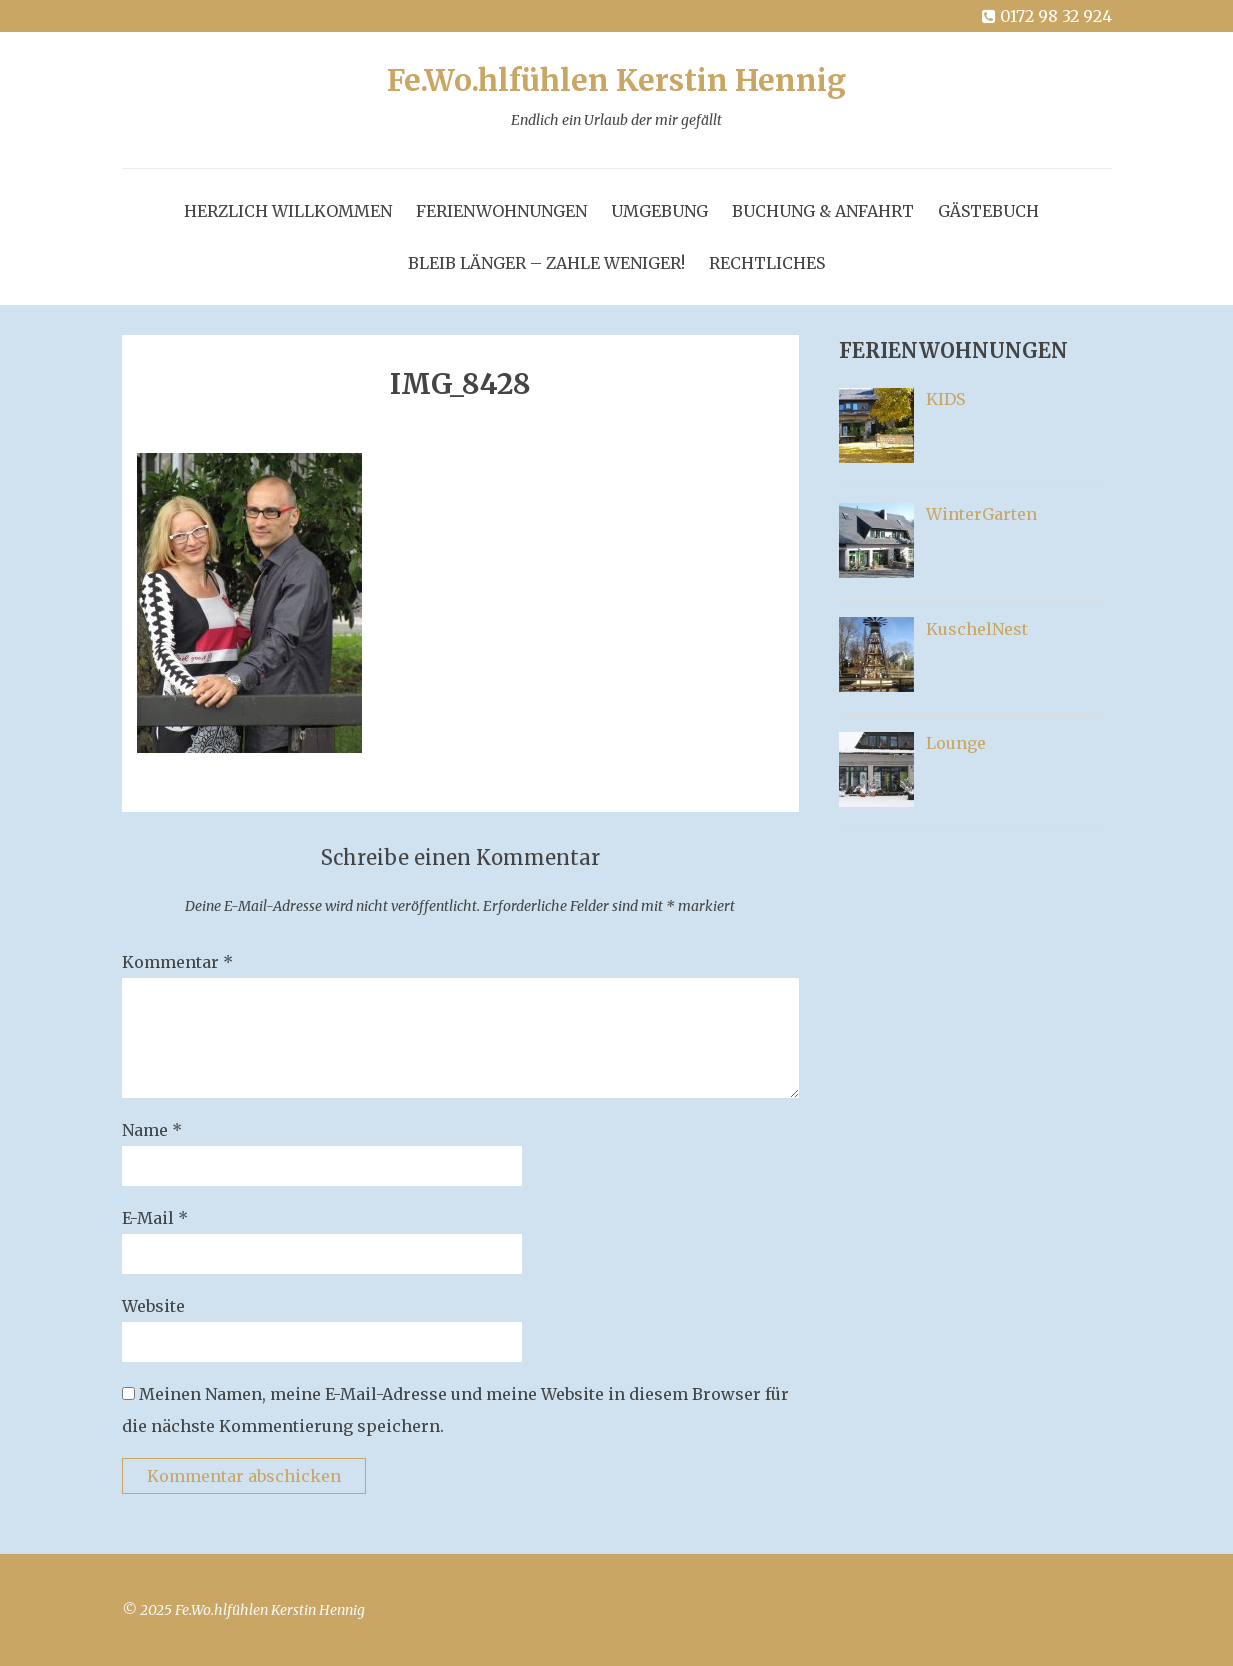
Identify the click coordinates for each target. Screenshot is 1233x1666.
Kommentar (177, 962)
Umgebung (659, 211)
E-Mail (155, 1218)
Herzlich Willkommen (288, 211)
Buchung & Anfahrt (823, 211)
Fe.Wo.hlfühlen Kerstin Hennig (616, 100)
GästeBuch (988, 211)
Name (152, 1130)
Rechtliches (767, 263)
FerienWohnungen (501, 211)
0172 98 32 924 (1045, 16)
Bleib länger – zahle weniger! (546, 263)
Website (153, 1306)
